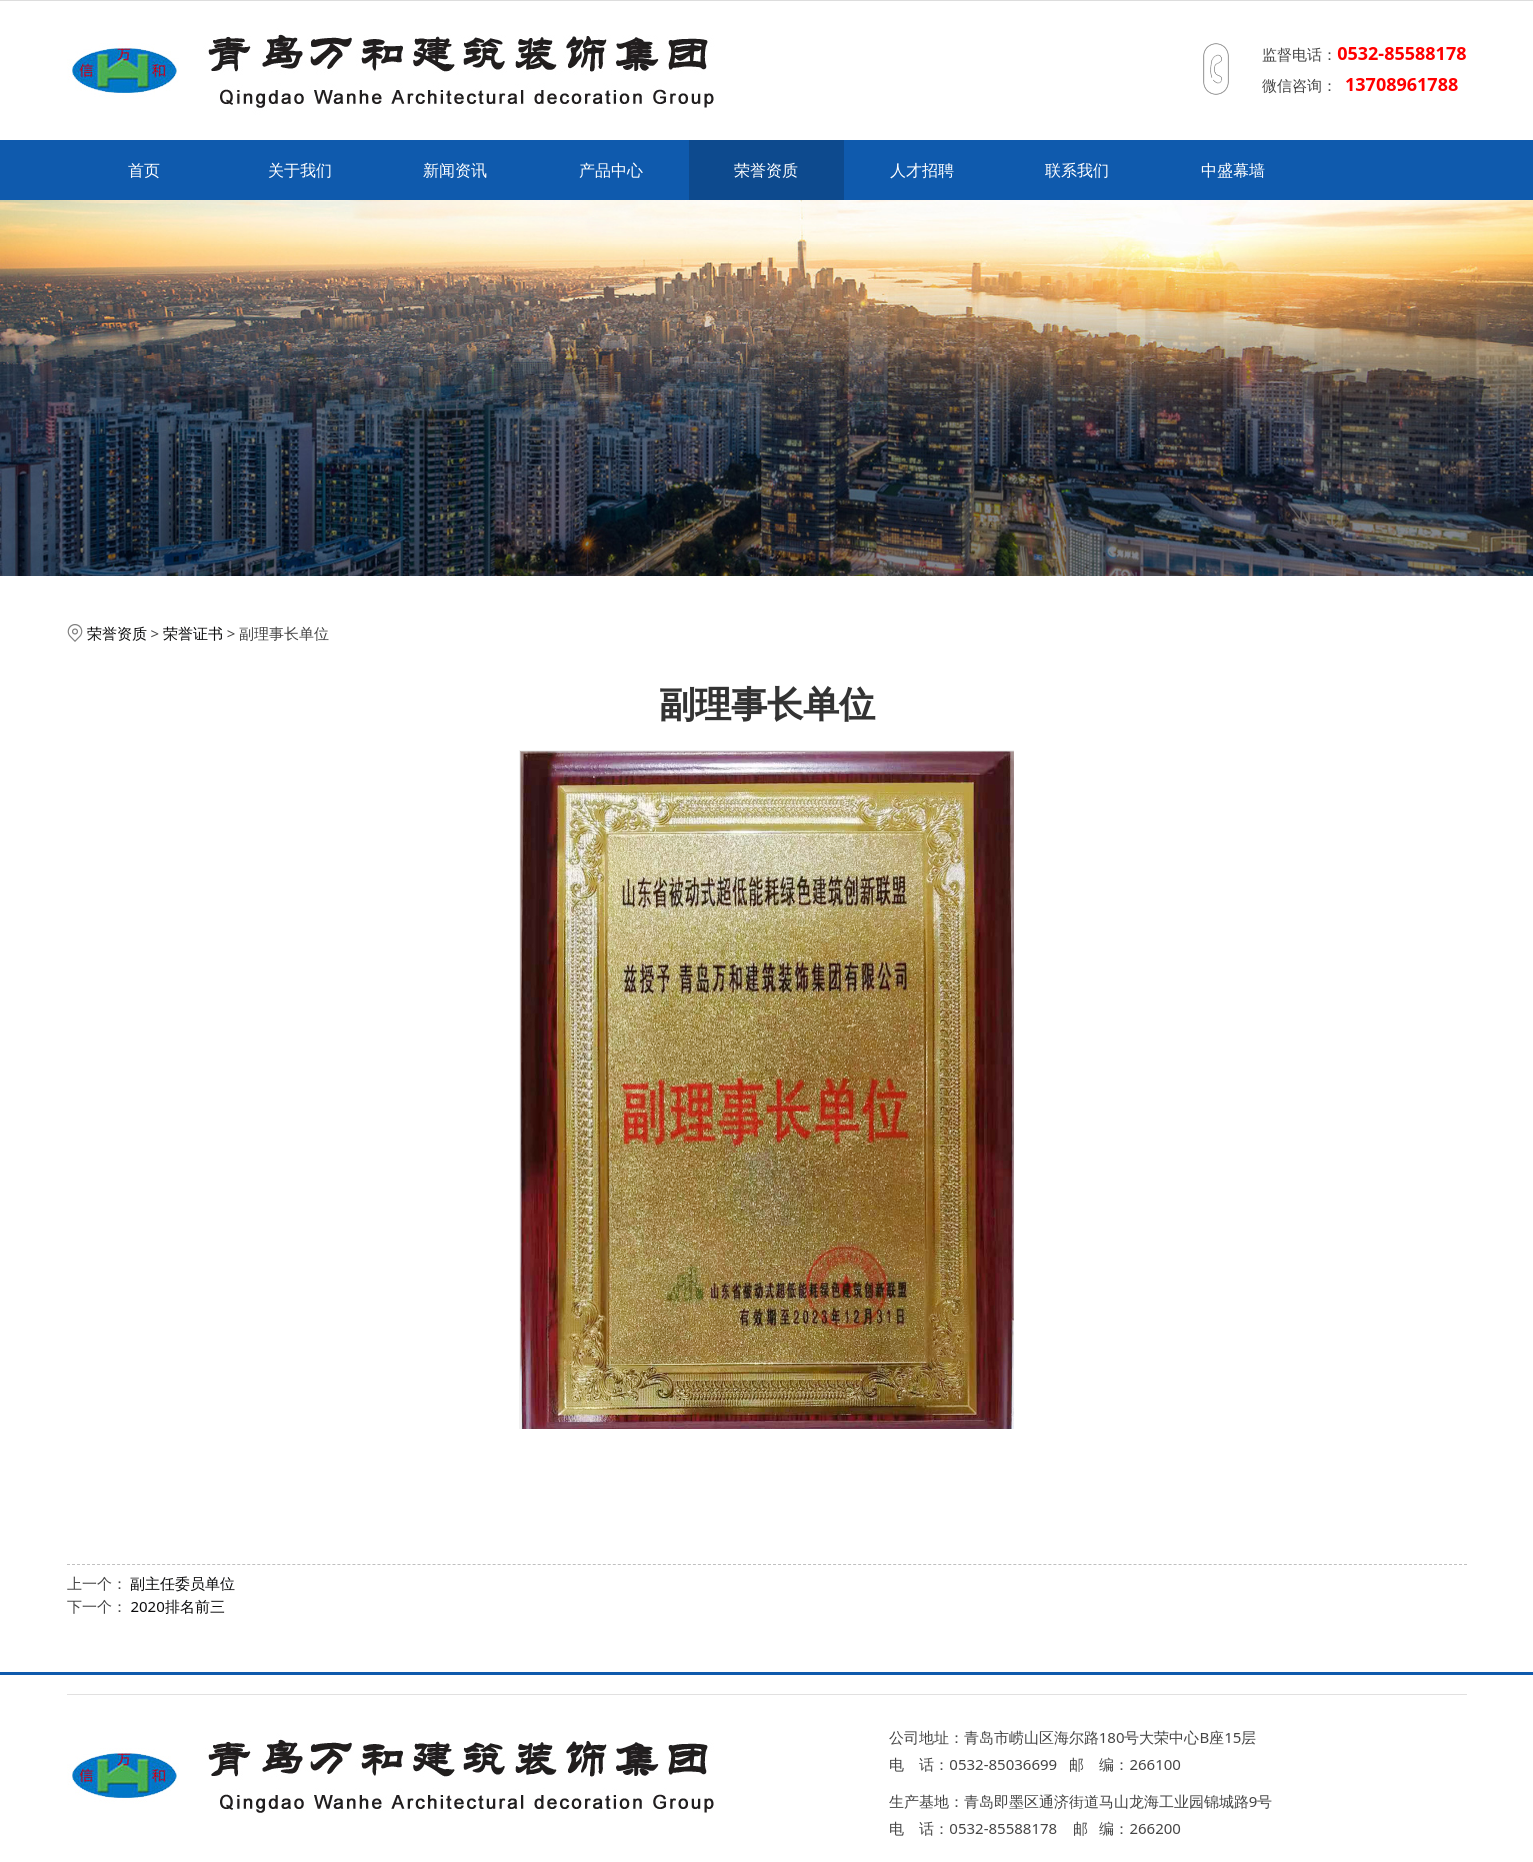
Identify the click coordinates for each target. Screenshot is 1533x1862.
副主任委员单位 (182, 1583)
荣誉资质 (766, 170)
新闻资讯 (455, 170)
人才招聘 (922, 170)
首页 (144, 170)
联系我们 (1077, 170)
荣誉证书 (193, 633)
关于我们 (300, 170)
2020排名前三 (177, 1606)
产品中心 (611, 170)
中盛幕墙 (1233, 170)
